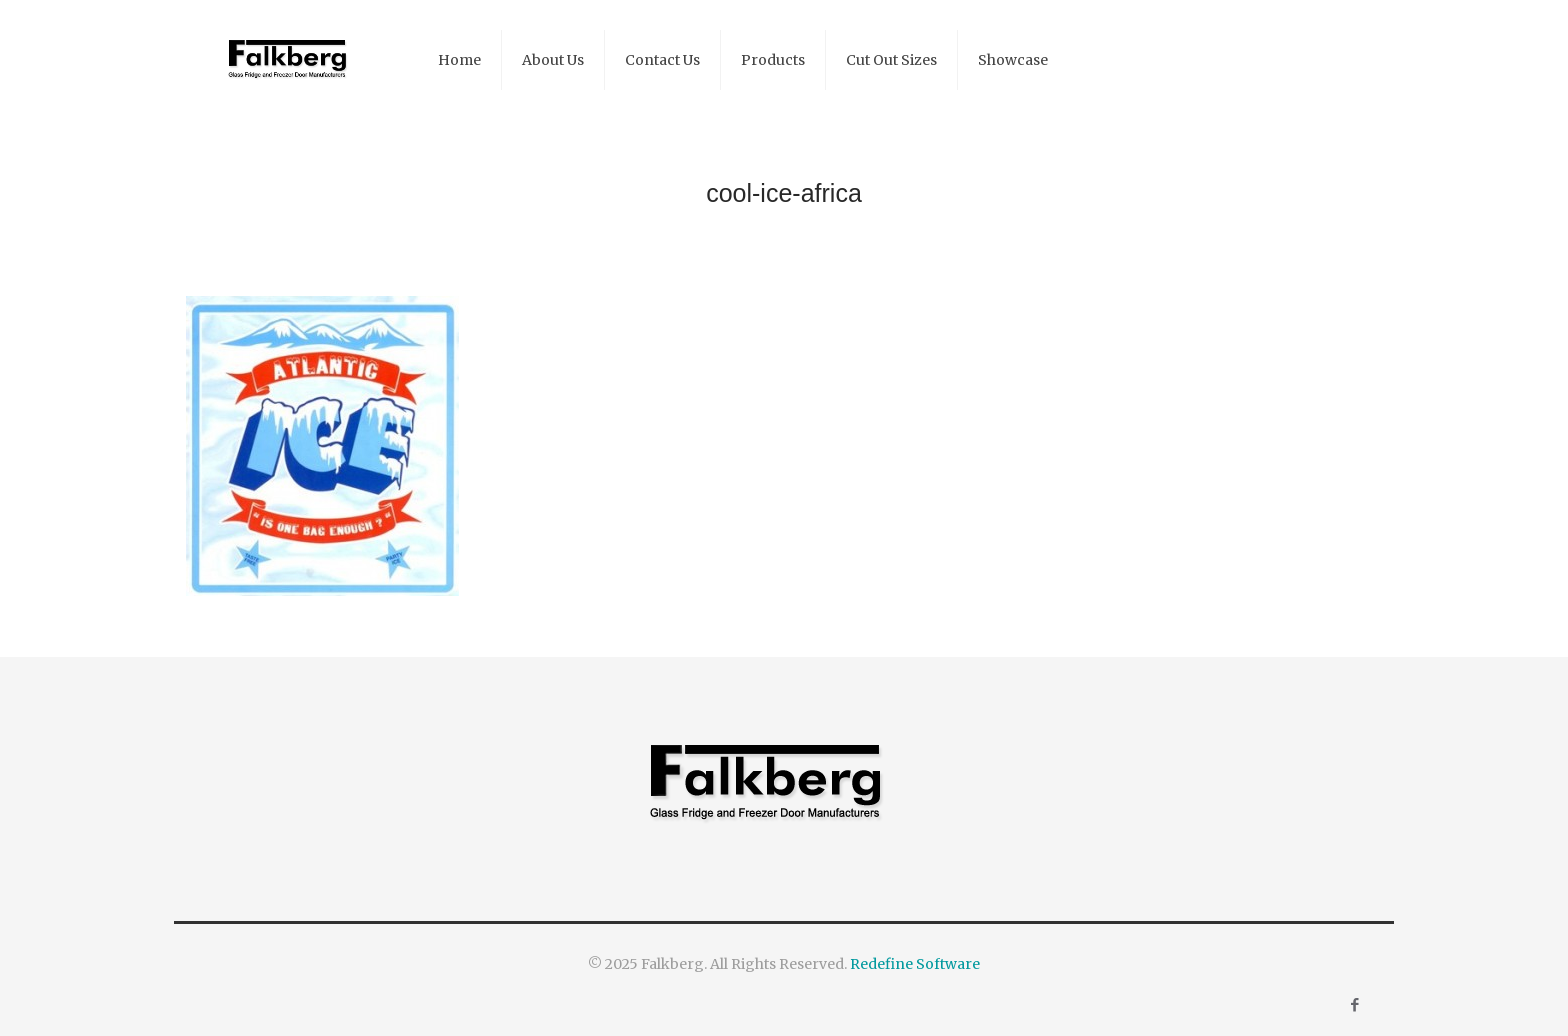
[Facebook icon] (1354, 1004)
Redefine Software (915, 964)
